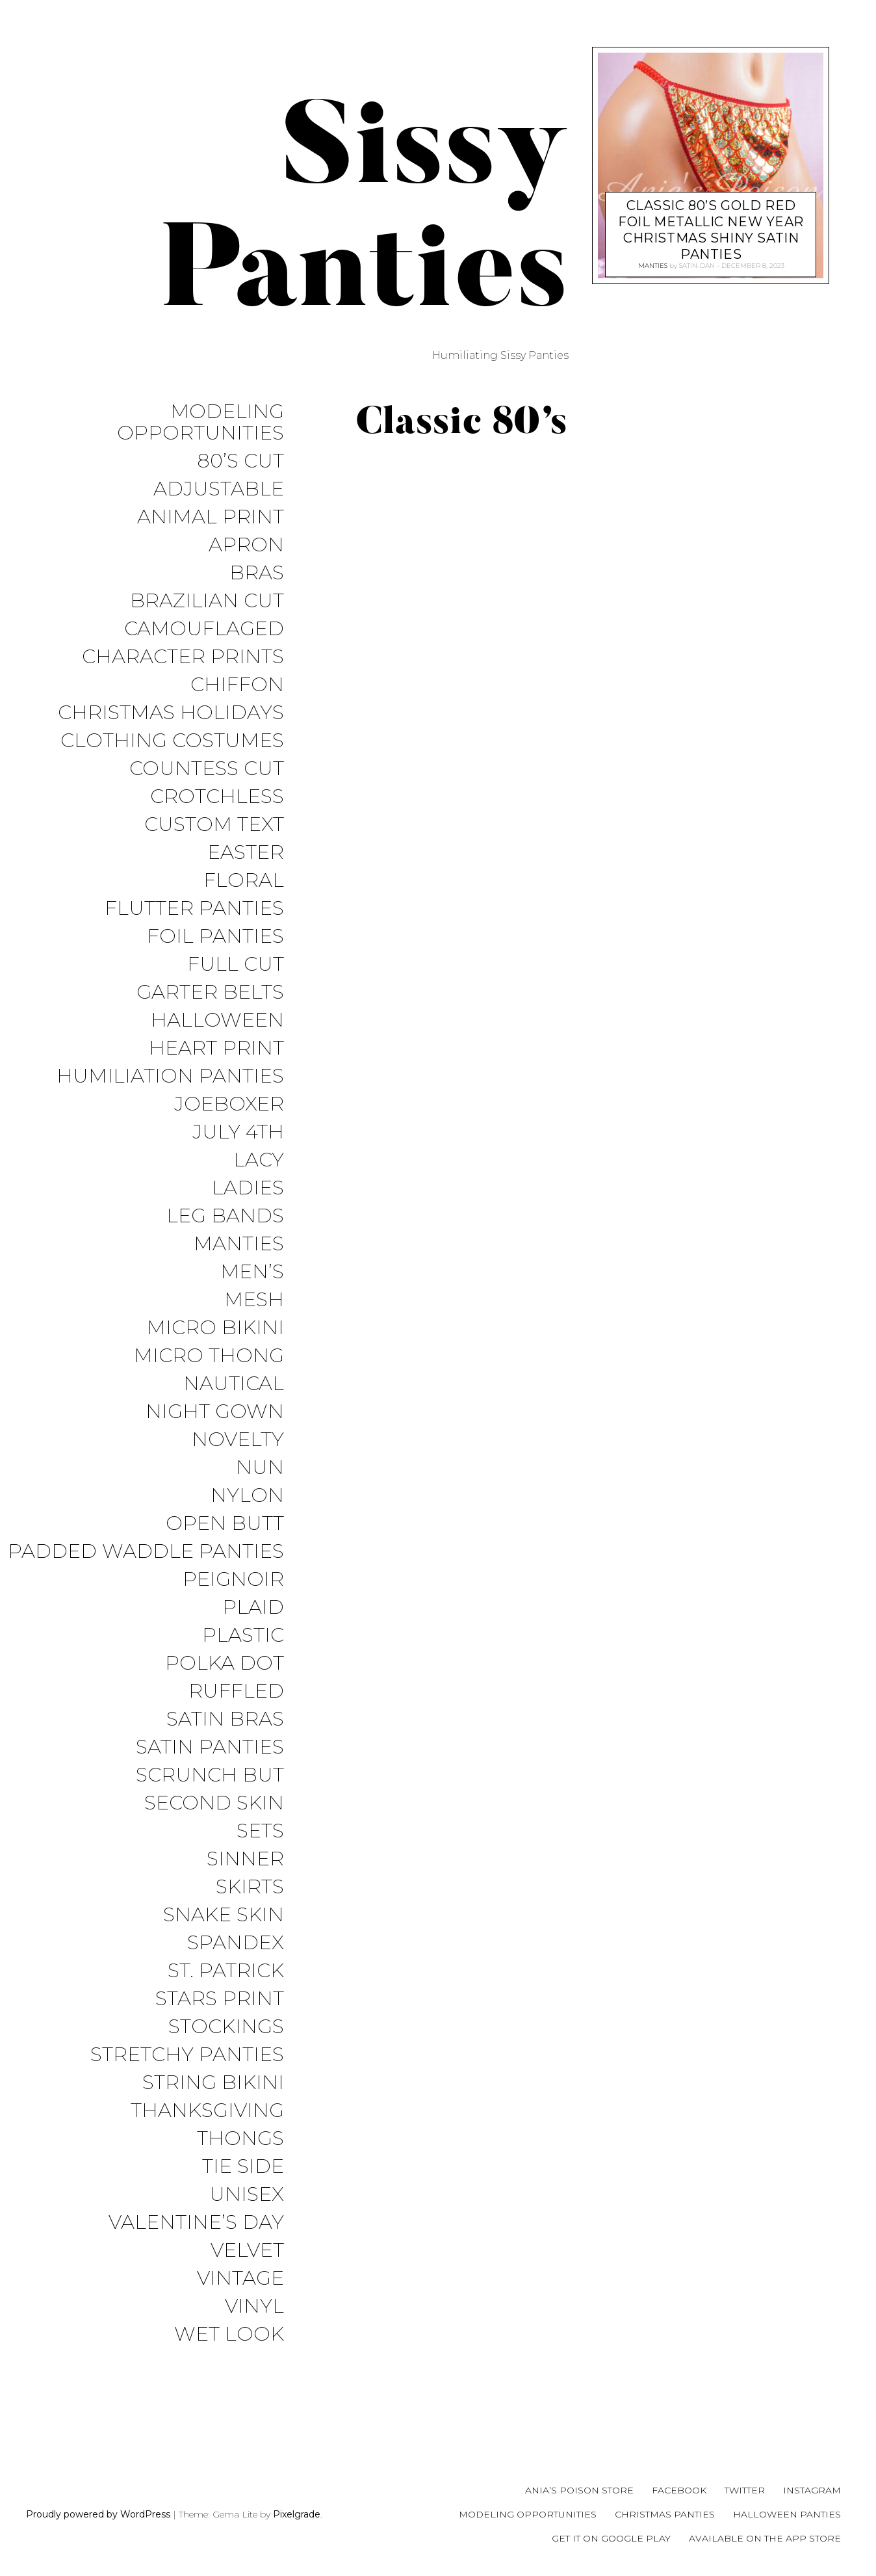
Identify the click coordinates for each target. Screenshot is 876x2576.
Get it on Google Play (611, 2538)
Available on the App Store (765, 2538)
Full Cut (235, 964)
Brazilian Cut (207, 601)
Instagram (812, 2490)
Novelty (238, 1439)
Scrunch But (210, 1775)
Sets (260, 1831)
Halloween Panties (787, 2514)
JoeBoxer (229, 1104)
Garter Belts (210, 992)
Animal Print (210, 517)
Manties (239, 1244)
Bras (256, 573)
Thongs (240, 2138)
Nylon (247, 1495)
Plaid (253, 1607)
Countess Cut (206, 768)
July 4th (238, 1132)
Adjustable (218, 489)
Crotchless (217, 796)
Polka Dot (224, 1663)
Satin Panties (210, 1747)
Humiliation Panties (170, 1076)
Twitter (745, 2490)
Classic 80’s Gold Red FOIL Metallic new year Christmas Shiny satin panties (711, 227)
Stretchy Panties (187, 2055)
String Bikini (213, 2082)
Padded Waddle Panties (146, 1551)
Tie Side (243, 2166)
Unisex (246, 2194)
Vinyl (254, 2306)
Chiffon (237, 685)
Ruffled (236, 1691)
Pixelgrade (296, 2514)
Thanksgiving (207, 2110)
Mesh (254, 1300)
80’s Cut (240, 461)
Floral (243, 880)
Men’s (252, 1272)
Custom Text (214, 824)
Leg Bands (225, 1216)
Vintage (240, 2278)
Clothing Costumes (172, 740)
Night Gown (215, 1411)
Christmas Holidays (171, 713)
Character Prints (183, 657)
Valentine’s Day (196, 2222)
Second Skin (214, 1803)
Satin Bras (225, 1719)
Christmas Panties (665, 2514)
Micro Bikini (215, 1328)
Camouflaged (204, 629)
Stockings (226, 2027)
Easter (245, 852)
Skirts (250, 1887)
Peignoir (233, 1579)
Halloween (217, 1020)
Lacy (258, 1160)
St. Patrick (226, 1971)
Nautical (233, 1384)
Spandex (235, 1943)
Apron (246, 545)
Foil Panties (215, 936)
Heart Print (216, 1048)
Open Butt (225, 1523)
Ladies (248, 1188)
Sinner (245, 1859)
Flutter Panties (194, 908)
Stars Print (219, 1999)
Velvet (247, 2250)
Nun (260, 1467)
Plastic (243, 1635)
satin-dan (696, 265)
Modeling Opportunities (200, 423)
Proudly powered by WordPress (98, 2514)
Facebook (679, 2490)
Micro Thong (209, 1356)
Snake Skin (223, 1915)
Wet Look (229, 2334)
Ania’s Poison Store (579, 2490)
